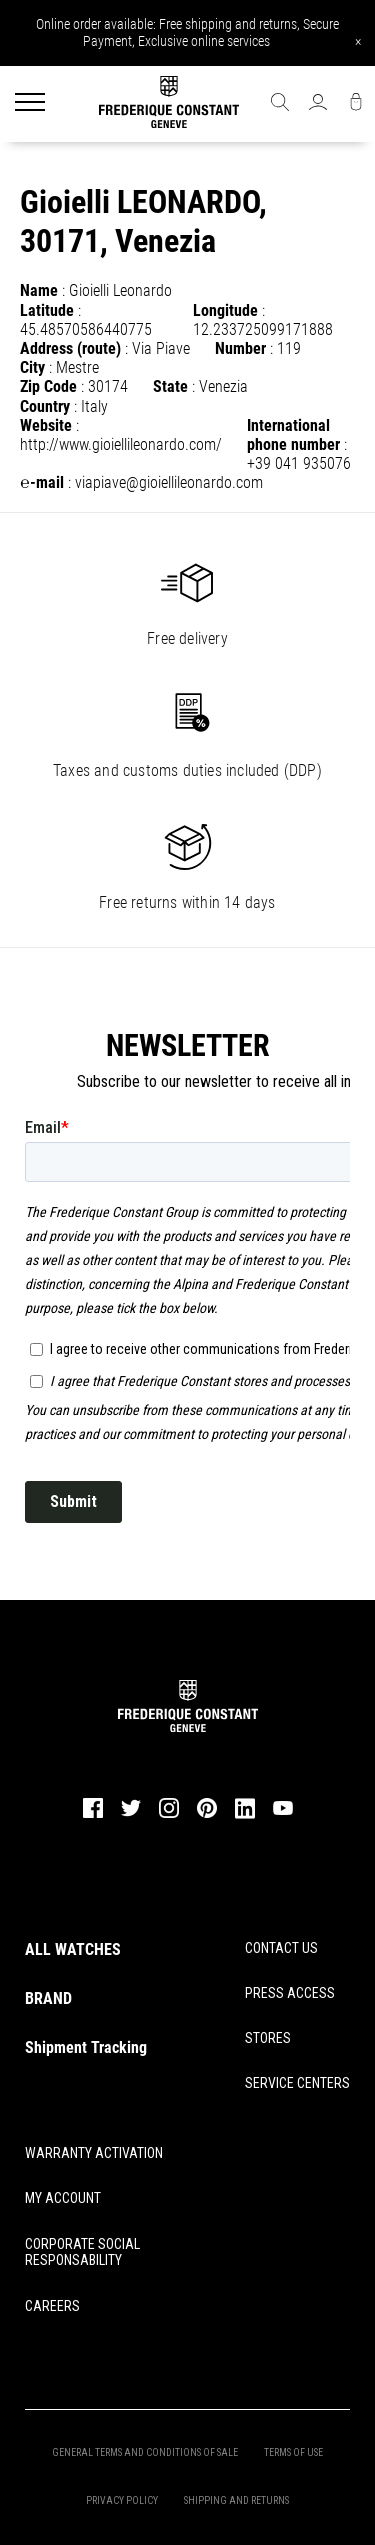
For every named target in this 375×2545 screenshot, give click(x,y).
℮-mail (42, 482)
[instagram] (169, 1816)
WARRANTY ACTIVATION (94, 2153)
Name (39, 290)
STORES (268, 2038)
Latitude (47, 310)
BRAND (48, 1998)
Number (240, 348)
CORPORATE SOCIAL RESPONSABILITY (82, 2252)
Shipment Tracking (86, 2047)
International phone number (293, 435)
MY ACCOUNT (63, 2198)
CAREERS (52, 2306)
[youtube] (283, 1813)
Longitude (225, 310)
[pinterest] (207, 1816)
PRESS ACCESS (290, 1993)
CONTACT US (281, 1948)
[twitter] (131, 1815)
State (170, 386)
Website (46, 425)
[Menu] (30, 104)
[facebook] (93, 1816)
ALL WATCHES (73, 1949)
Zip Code (48, 386)
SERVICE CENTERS (297, 2083)
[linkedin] (245, 1817)
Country (45, 406)
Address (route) (70, 348)
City (32, 367)
